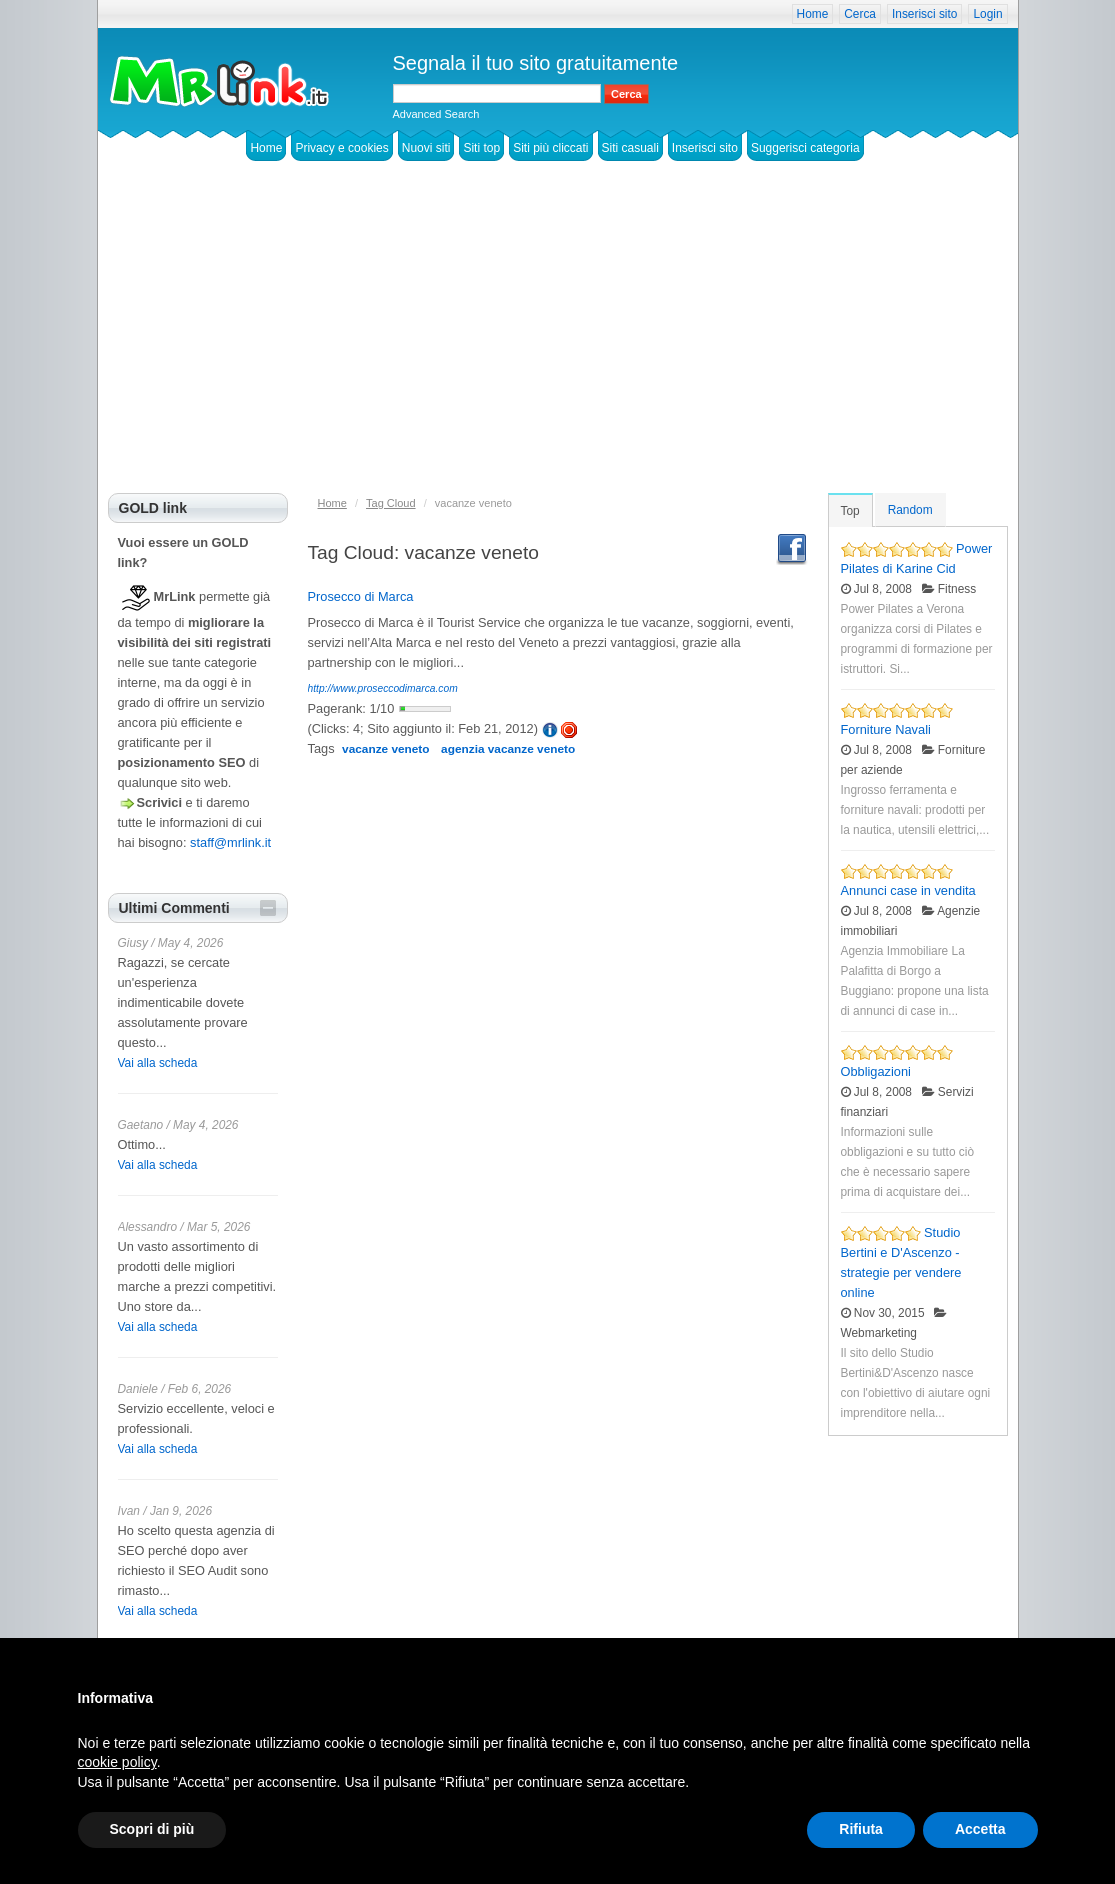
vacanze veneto (385, 749)
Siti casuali (630, 148)
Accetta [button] (980, 1829)
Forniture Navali (886, 729)
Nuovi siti (426, 148)
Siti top (481, 148)
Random (910, 510)
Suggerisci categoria (805, 148)
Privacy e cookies (341, 148)
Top (850, 511)
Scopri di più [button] (152, 1829)
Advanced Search (436, 114)
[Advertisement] (558, 343)
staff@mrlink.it (230, 842)
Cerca (860, 14)
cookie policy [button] (117, 1762)
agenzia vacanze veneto (508, 749)
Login (987, 14)
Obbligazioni (876, 1071)
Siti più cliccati (550, 148)
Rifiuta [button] (861, 1829)
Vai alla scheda (158, 1063)
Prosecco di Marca (361, 596)
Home (813, 14)
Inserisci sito (924, 14)
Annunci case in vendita (908, 890)
